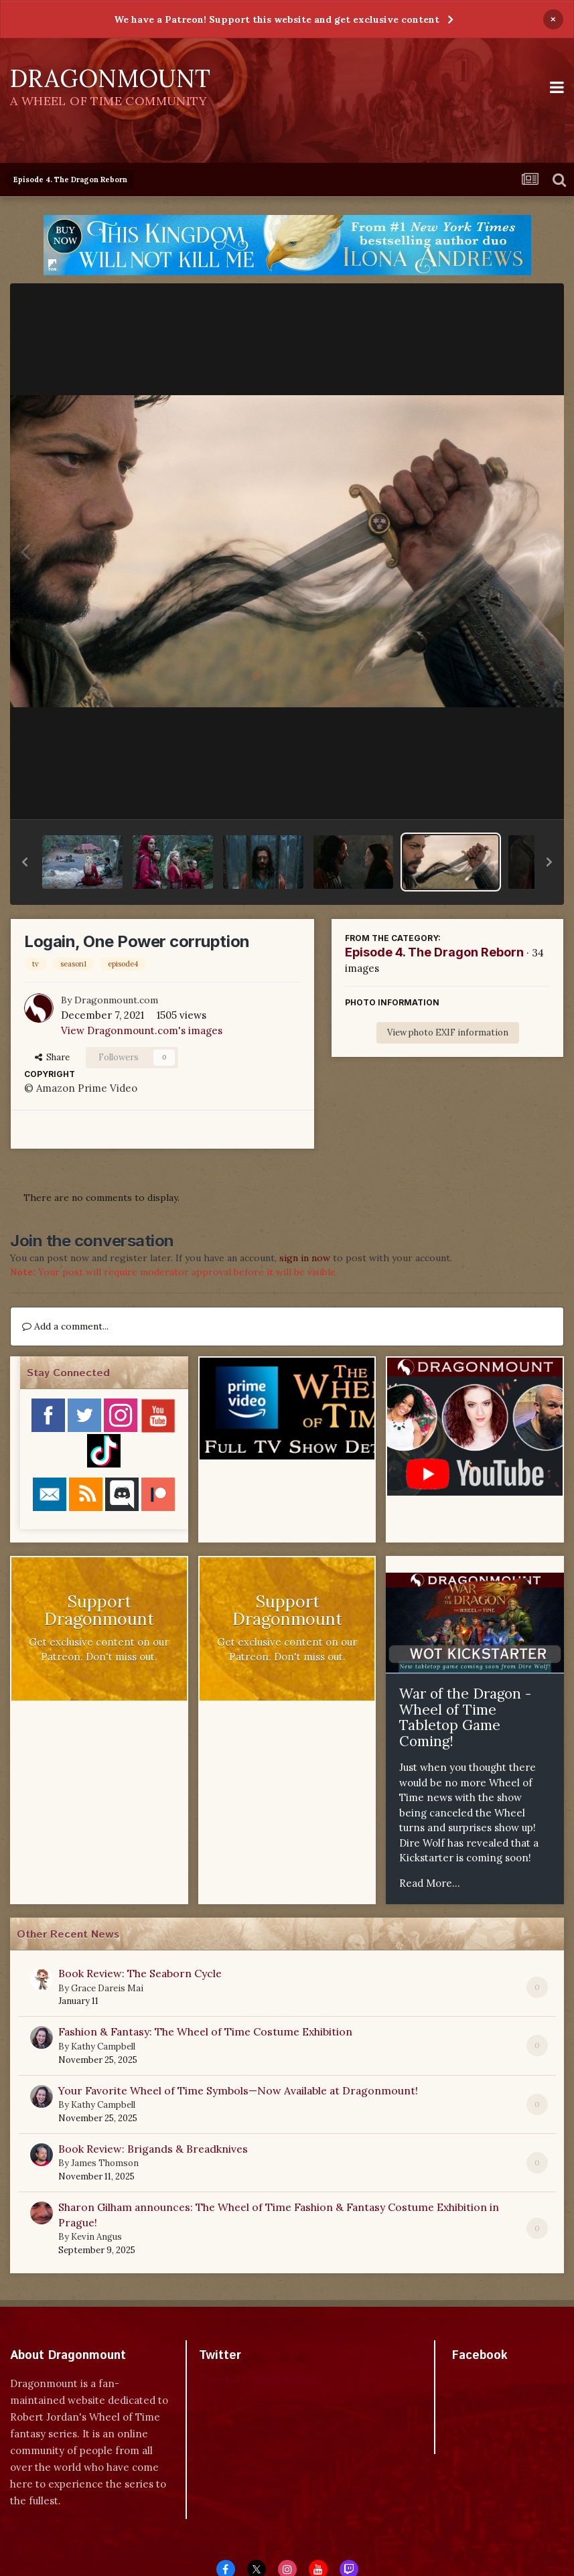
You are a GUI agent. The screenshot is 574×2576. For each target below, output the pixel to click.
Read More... (429, 1883)
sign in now (304, 1258)
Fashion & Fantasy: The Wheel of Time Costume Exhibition (205, 2031)
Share (52, 1057)
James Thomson (105, 2163)
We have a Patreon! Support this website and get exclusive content (276, 19)
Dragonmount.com (116, 1000)
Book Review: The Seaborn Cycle (140, 1973)
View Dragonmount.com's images (141, 1030)
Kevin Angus (96, 2236)
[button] (25, 862)
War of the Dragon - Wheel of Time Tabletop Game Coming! (465, 1717)
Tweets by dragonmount (258, 2378)
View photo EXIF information (447, 1032)
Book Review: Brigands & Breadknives (153, 2148)
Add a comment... (65, 1326)
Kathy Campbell (103, 2046)
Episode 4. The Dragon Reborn (434, 952)
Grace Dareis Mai (107, 1988)
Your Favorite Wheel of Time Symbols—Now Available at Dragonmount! (238, 2090)
